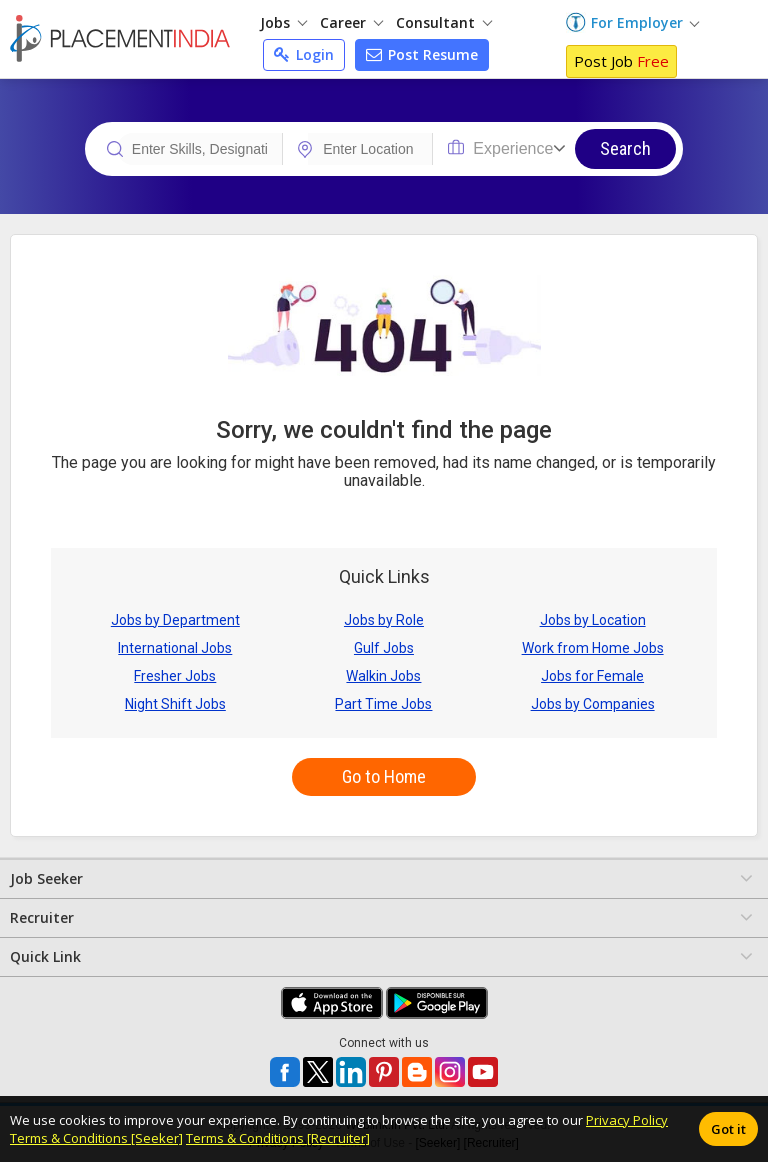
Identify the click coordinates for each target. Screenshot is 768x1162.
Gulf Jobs (384, 648)
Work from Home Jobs (593, 648)
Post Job (621, 61)
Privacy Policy (627, 1120)
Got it (728, 1129)
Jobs (283, 22)
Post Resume (422, 54)
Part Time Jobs (383, 704)
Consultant (444, 22)
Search (625, 148)
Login (304, 54)
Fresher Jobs (175, 676)
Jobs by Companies (593, 704)
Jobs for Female (592, 676)
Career (351, 22)
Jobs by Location (593, 620)
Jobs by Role (384, 620)
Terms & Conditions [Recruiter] (278, 1138)
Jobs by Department (175, 620)
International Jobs (175, 648)
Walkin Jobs (383, 676)
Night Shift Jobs (175, 704)
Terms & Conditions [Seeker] (96, 1138)
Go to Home (384, 776)
